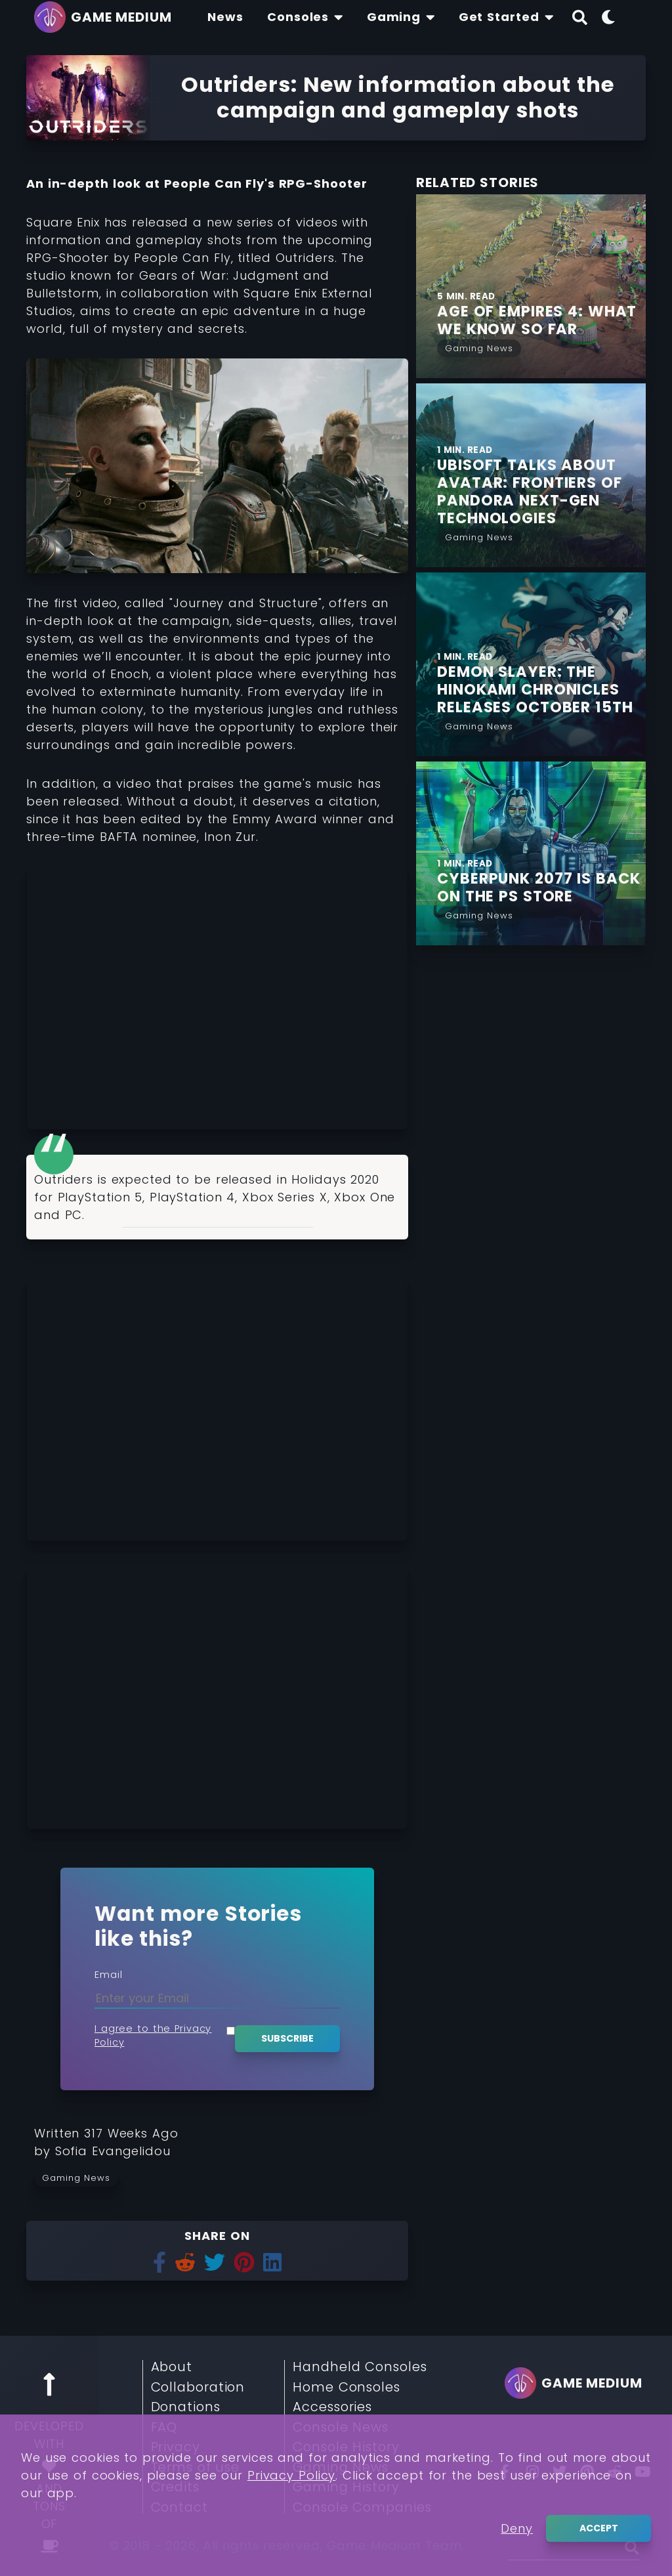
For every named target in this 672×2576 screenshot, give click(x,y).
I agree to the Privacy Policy (152, 2036)
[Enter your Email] (217, 1997)
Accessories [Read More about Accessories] (332, 2407)
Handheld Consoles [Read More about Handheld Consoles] (360, 2367)
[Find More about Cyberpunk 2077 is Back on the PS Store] (541, 887)
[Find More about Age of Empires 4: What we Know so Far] (541, 320)
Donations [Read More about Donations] (185, 2407)
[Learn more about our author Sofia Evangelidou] (113, 2151)
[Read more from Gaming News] (80, 2177)
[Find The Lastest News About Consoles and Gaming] (225, 17)
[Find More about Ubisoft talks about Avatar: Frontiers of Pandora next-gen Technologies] (541, 491)
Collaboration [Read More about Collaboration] (198, 2387)
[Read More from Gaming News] (479, 347)
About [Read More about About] (172, 2367)
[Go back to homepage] (106, 17)
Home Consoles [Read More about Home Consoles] (346, 2387)
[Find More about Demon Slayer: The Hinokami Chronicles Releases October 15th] (541, 689)
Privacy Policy (291, 2475)
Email (108, 1974)
